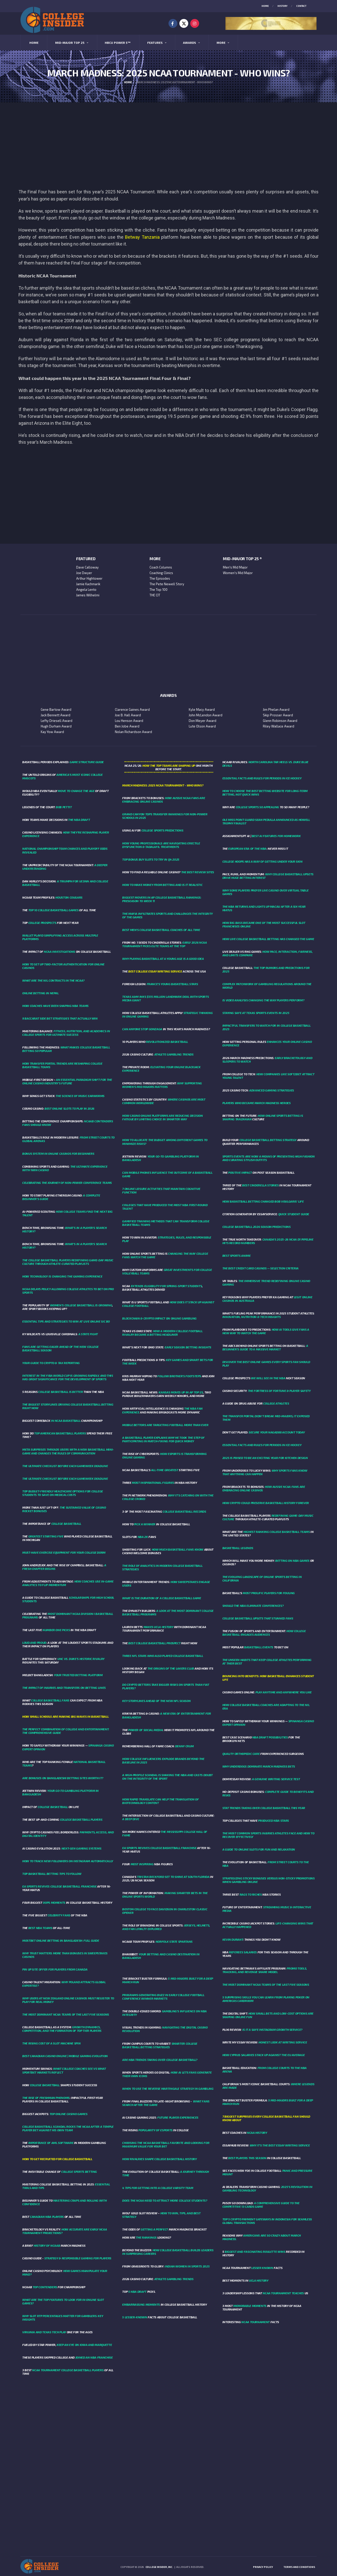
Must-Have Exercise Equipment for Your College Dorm (64, 1552)
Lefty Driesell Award (56, 721)
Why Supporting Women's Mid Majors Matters (162, 1084)
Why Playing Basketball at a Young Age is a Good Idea (163, 958)
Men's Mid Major (235, 567)
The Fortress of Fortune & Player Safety (279, 1390)
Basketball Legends (237, 1548)
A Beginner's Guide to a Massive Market (265, 1347)
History (282, 6)
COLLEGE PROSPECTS (42, 922)
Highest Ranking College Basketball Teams (276, 1531)
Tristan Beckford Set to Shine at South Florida (173, 1876)
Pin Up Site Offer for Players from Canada (54, 1969)
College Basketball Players (81, 1819)
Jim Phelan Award (276, 709)
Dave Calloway (87, 567)
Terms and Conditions (299, 2566)
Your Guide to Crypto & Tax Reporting (51, 1363)
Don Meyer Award (202, 721)
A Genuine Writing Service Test (276, 1779)
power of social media (145, 1730)
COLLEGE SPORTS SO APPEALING (257, 807)
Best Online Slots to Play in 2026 (69, 1108)
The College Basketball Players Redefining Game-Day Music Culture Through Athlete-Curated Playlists (67, 1261)
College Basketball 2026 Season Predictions (256, 1226)
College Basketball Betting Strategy (268, 1140)
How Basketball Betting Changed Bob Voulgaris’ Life (263, 1201)
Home (265, 6)
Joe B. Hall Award (128, 715)
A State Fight (88, 1334)
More (221, 42)
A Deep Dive (130, 1819)
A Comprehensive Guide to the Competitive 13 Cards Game (261, 2204)
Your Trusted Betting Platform (78, 1675)
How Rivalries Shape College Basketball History (159, 2159)
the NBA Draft (79, 819)
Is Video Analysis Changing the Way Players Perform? (263, 1000)
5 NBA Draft (137, 2291)
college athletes (276, 1403)
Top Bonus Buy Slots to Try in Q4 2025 (150, 859)
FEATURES (155, 42)
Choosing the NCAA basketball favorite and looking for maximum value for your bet (165, 2144)
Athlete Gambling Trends (174, 1054)
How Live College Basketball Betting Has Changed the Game (268, 939)
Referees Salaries (243, 1952)
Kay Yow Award (52, 732)
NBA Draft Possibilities (270, 1737)
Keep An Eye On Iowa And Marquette (84, 2344)
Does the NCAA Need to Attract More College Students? (164, 2200)
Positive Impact (240, 1172)
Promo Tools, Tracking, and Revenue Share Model (264, 1970)
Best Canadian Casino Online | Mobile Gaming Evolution (65, 2056)
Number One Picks (56, 1630)
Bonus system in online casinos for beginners (58, 1153)
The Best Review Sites (197, 872)
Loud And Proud (34, 1642)
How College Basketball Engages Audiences (264, 1632)
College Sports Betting (79, 2171)
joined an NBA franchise (94, 2357)
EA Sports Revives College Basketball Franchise (59, 1886)
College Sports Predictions (162, 830)
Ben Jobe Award (127, 726)
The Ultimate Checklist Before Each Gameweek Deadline (65, 1466)
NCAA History (257, 2132)
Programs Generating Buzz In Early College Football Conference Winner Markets (163, 1996)
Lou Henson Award (129, 721)
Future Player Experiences (177, 2117)
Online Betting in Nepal (40, 993)
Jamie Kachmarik (88, 584)
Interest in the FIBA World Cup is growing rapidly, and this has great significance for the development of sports (67, 1377)
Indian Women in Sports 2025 (187, 2266)
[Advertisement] (168, 152)
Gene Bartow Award (56, 709)
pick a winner (144, 1524)
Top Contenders (45, 2287)
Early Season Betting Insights (188, 1347)
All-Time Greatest (164, 1470)
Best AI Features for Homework (276, 836)
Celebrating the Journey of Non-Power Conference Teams (67, 1182)
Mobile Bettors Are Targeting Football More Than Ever (165, 1425)
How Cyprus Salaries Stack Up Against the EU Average (263, 2055)
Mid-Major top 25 (70, 42)
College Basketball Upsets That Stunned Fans (257, 1618)
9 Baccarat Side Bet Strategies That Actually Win (60, 1018)
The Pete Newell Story (167, 584)
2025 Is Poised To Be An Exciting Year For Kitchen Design (265, 1457)
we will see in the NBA (268, 1378)
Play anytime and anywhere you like (284, 1692)
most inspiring (142, 1864)
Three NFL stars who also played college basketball (162, 1655)
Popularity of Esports (155, 2130)
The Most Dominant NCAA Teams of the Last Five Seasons (65, 2014)
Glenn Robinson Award (280, 721)
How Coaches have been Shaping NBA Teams (55, 1005)
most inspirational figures (153, 1482)
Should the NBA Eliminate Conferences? (253, 1605)
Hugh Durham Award (56, 726)
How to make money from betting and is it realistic (162, 884)
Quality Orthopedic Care (241, 1753)
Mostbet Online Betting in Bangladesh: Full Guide (60, 1940)
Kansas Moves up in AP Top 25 (181, 1392)
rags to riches (251, 1894)
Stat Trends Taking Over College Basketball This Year (263, 1808)
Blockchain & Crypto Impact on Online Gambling (159, 1318)
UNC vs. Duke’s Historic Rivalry (80, 1658)
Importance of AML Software (51, 2142)
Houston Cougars (68, 897)
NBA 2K (143, 1536)
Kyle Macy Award (202, 709)
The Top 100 (158, 589)
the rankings (146, 2237)
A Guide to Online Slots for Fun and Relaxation (258, 1849)
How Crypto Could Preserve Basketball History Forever (265, 1503)
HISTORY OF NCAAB (47, 2245)
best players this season (247, 2158)
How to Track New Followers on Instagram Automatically (67, 1861)
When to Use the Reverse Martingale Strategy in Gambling (167, 2088)
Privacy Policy (263, 2566)
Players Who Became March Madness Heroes (256, 1103)
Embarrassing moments (141, 2304)
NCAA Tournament (255, 2322)
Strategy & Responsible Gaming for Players (77, 2258)
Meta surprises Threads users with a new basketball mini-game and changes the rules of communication (68, 1451)
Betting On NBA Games (292, 1560)
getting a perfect (154, 2229)
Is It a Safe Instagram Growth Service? (272, 2029)
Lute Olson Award (202, 726)
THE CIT (155, 595)
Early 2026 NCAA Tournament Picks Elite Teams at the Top (164, 944)
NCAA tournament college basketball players (67, 2370)
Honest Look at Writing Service (283, 2042)
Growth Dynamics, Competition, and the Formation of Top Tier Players (61, 2028)
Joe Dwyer (84, 573)
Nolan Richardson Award (133, 732)
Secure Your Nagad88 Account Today (277, 1432)
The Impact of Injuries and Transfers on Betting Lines (64, 1687)
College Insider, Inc (158, 2566)
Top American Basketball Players (60, 1433)
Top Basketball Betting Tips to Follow (51, 1873)
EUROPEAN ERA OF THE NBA (247, 848)
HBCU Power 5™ (118, 42)
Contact (301, 6)
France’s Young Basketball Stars (172, 984)
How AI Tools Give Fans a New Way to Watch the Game (265, 1331)
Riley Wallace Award (278, 726)
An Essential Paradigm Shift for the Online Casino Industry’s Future (67, 1081)
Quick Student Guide (293, 1214)
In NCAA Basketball (66, 1420)
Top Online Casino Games (69, 2114)
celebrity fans (59, 1915)
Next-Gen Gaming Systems (81, 1848)
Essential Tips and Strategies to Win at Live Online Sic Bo (66, 1321)
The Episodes (160, 578)
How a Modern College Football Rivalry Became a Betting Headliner (162, 1332)
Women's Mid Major (238, 573)
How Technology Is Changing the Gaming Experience (62, 1276)
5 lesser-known (134, 2317)
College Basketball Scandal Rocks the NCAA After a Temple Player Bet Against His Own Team (68, 2128)
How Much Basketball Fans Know (178, 1549)
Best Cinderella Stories (260, 1185)
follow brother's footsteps (179, 1376)
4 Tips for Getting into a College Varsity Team (157, 2187)
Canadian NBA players (47, 2216)
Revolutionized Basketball (167, 1041)
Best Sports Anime (236, 1255)
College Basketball (66, 1523)
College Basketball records (184, 1511)
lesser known (262, 2267)
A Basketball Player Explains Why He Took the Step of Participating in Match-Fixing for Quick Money (163, 1439)
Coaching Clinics (161, 573)
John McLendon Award (205, 715)
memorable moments (249, 2305)
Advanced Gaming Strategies (271, 1090)
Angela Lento (86, 589)
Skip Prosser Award (278, 715)
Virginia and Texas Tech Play (44, 2332)
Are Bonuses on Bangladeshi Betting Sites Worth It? (62, 1778)
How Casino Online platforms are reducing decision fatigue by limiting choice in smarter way (162, 1117)
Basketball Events (258, 1647)
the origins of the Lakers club (171, 1668)
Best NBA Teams (40, 1928)
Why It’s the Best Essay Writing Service (280, 2145)
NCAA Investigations (59, 951)
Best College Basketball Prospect (154, 1643)
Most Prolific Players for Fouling (269, 1593)
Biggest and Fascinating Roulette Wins (255, 2251)
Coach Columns (161, 567)
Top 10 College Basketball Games (53, 910)
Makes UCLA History (158, 1627)
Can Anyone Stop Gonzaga (142, 1029)
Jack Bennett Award (55, 715)
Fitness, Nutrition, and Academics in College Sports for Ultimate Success (66, 1032)
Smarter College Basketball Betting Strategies (159, 2045)
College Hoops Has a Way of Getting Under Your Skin (262, 861)
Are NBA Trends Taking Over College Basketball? (159, 2059)
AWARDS (189, 42)
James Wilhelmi (87, 595)
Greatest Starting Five (46, 1536)
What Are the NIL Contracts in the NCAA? (53, 980)
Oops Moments (54, 1902)
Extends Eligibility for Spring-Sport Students (166, 1286)
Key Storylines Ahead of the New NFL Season (156, 1700)
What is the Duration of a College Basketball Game (161, 1598)
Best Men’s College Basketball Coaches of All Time (161, 929)
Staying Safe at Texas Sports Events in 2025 (255, 1013)
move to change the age (76, 791)
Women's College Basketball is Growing (81, 1305)
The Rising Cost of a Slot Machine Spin (51, 2043)
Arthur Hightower (89, 578)
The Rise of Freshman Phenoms (46, 2097)
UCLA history (258, 2280)
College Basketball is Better (60, 1391)
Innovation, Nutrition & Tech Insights (251, 1317)
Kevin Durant (232, 1939)
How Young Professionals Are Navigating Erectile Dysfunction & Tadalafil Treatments (161, 844)
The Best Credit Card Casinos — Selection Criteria (260, 1268)
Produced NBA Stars (273, 1820)
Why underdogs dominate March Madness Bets (258, 1766)
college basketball (53, 1807)
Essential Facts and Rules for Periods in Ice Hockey (262, 778)
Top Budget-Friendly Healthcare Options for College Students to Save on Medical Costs (62, 1492)
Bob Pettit (64, 807)
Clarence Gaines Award (132, 709)
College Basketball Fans (50, 1700)
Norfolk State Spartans (174, 1941)
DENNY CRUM (184, 1746)
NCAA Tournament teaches (283, 2293)
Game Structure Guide (87, 762)
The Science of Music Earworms (80, 1096)
